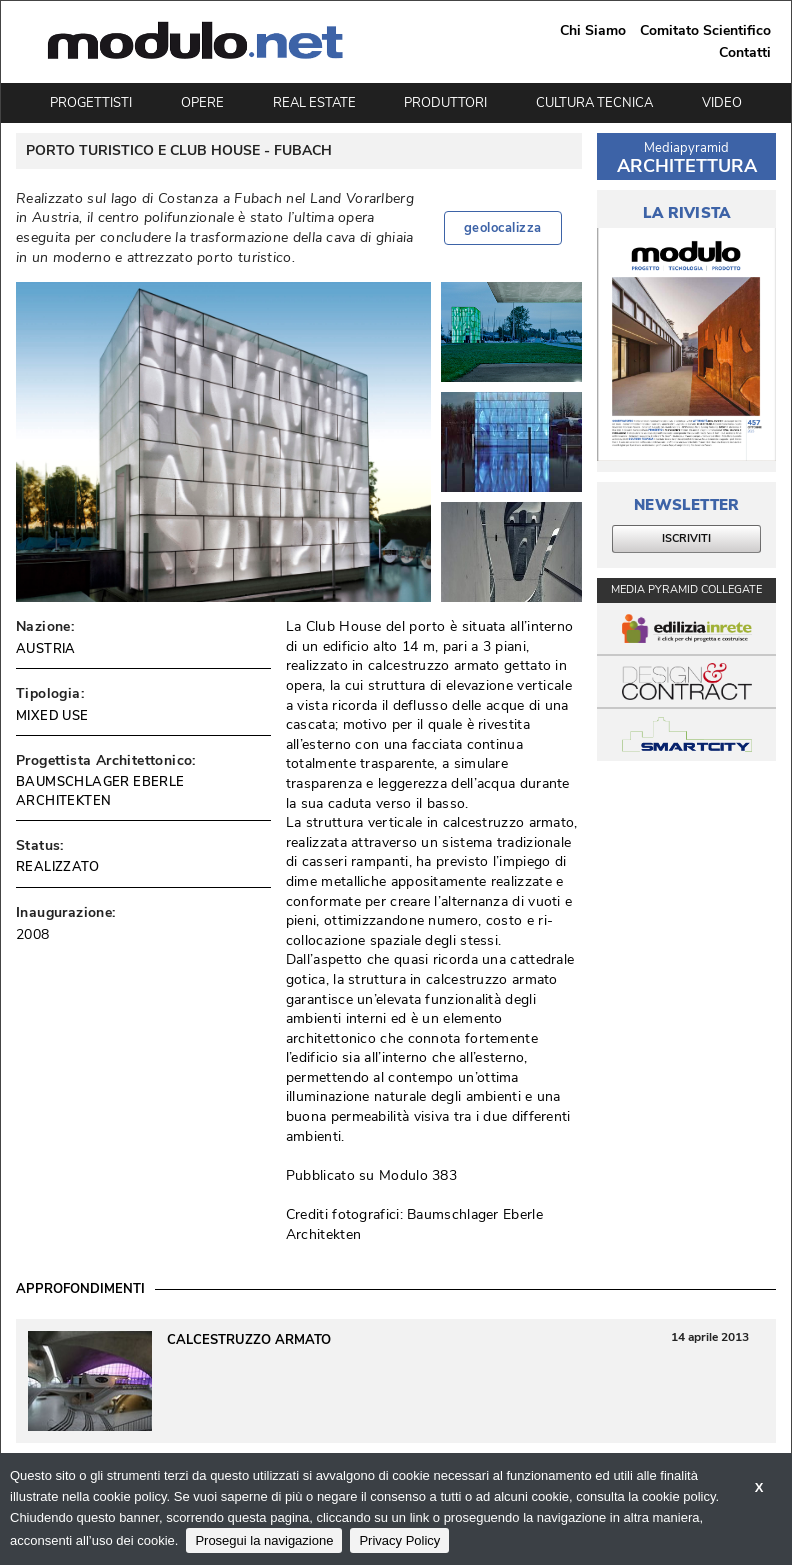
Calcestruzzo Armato (249, 1340)
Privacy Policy (399, 1540)
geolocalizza (503, 228)
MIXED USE (52, 716)
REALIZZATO (57, 867)
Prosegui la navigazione (264, 1540)
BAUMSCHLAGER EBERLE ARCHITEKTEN (100, 791)
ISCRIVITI (686, 538)
